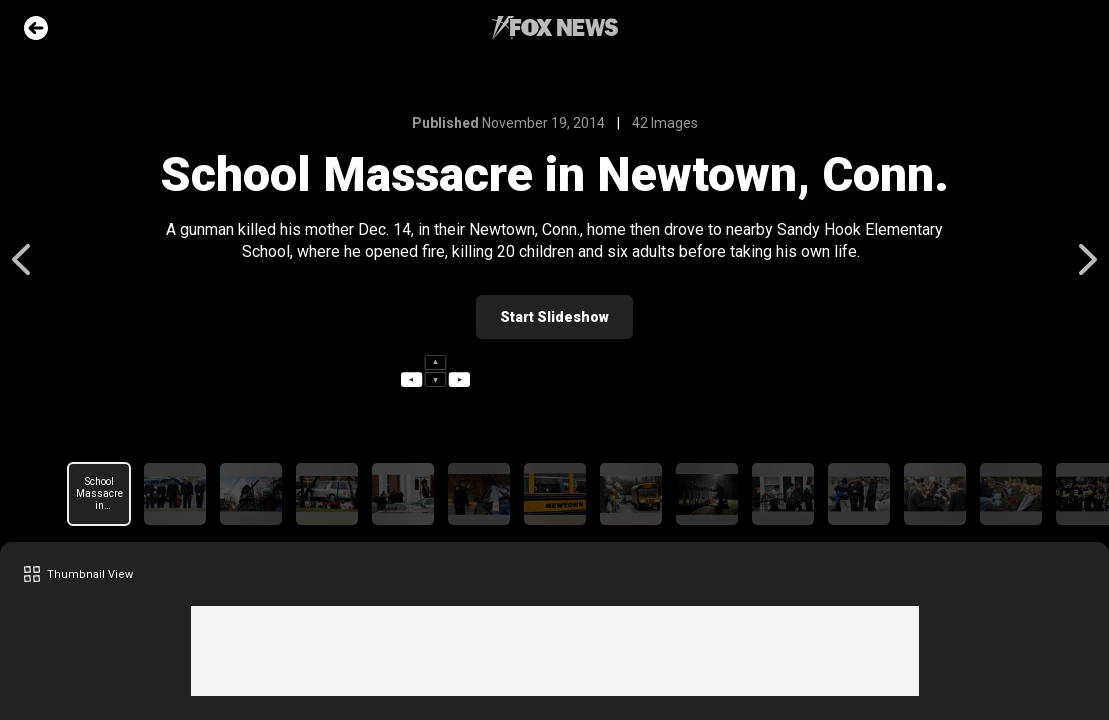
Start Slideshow (554, 317)
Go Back (36, 28)
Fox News (555, 28)
